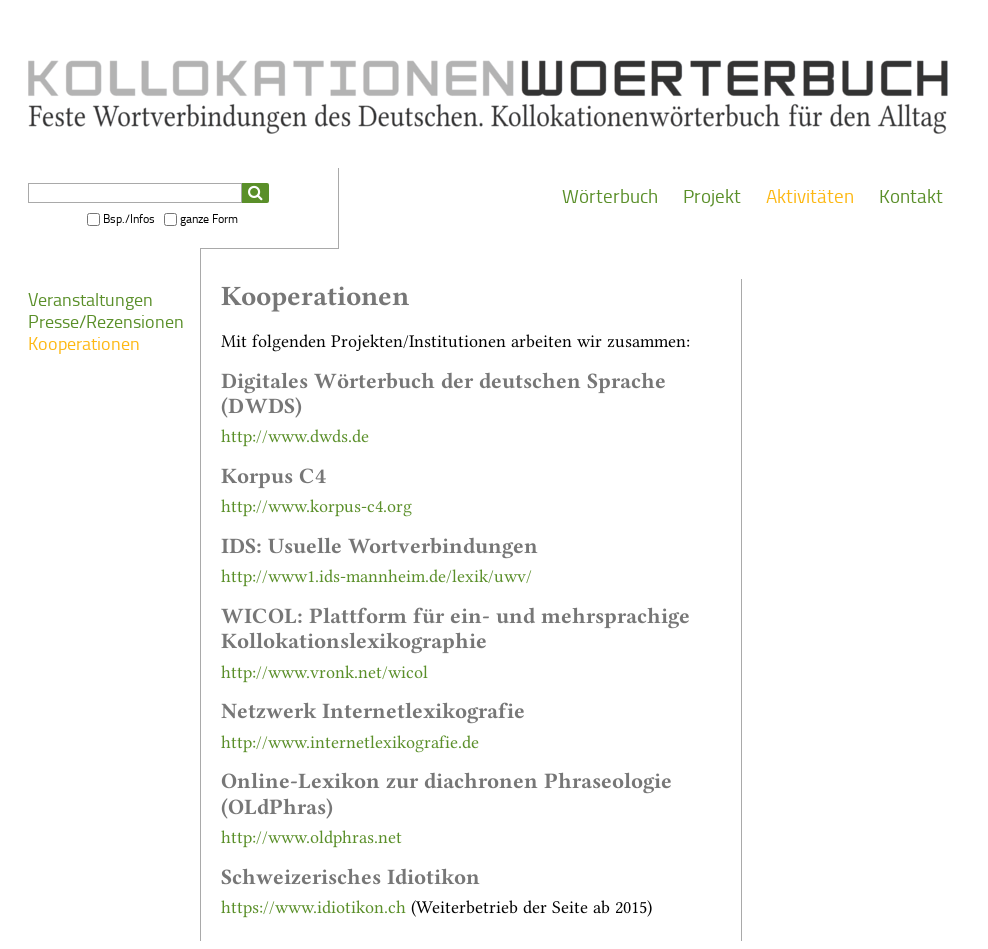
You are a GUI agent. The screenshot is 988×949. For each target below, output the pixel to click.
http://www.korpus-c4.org (316, 504)
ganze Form (209, 219)
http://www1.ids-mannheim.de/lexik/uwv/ (376, 574)
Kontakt (911, 196)
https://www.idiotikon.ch (313, 905)
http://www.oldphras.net (311, 835)
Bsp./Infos (129, 219)
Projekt (712, 196)
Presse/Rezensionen (106, 322)
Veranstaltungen (90, 300)
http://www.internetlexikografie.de (350, 740)
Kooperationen (84, 344)
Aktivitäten (810, 196)
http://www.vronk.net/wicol (324, 670)
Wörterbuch (610, 196)
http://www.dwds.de (295, 434)
